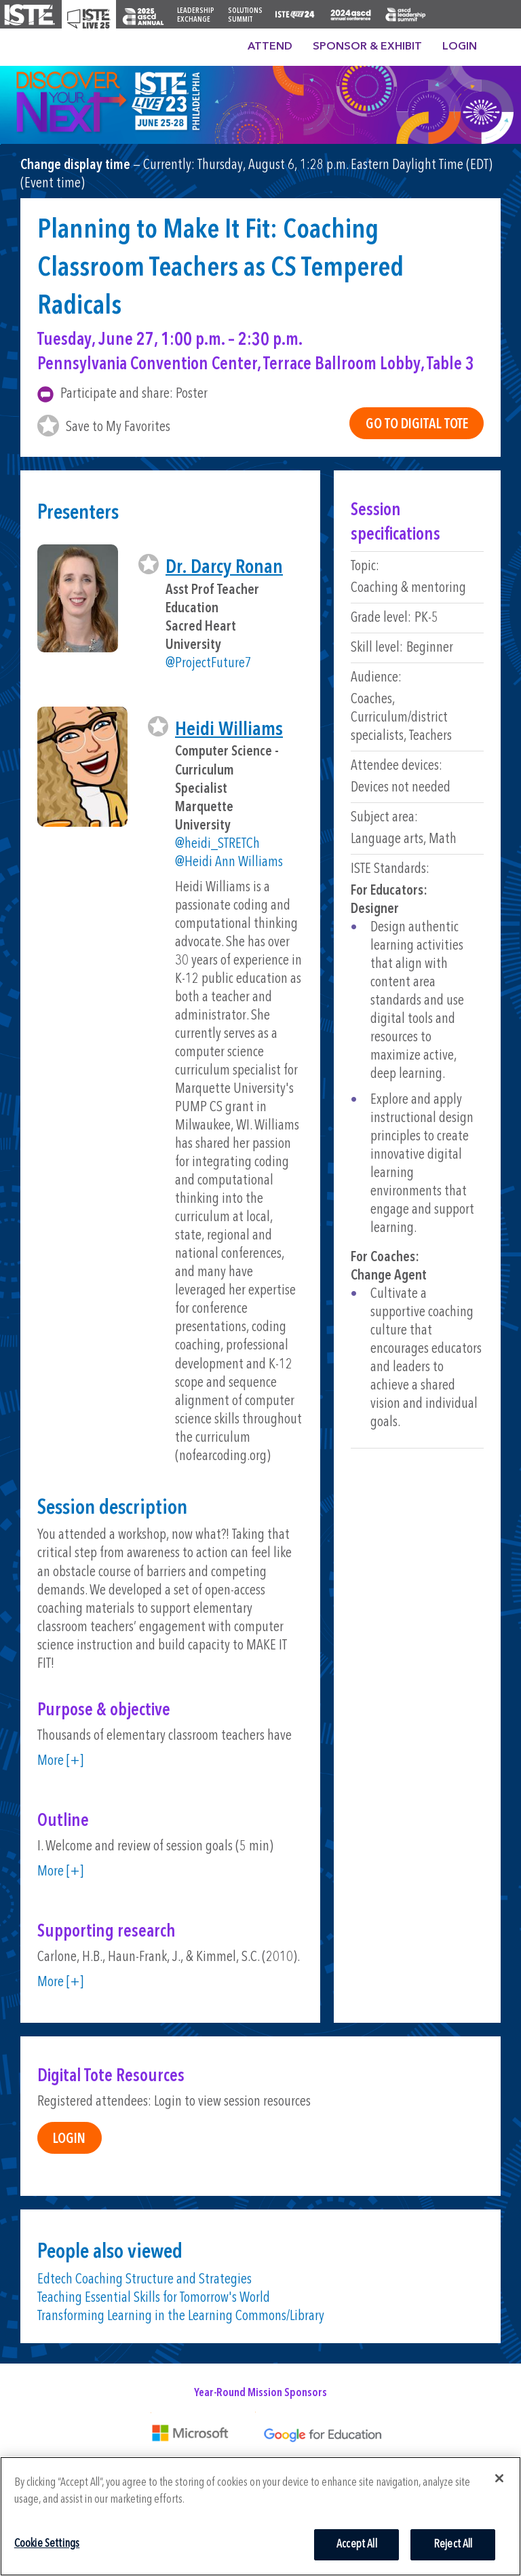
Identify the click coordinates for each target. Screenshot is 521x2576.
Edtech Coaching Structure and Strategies (144, 2280)
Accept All (356, 2544)
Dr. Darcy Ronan (224, 568)
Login (459, 46)
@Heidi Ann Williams (229, 862)
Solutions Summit (245, 15)
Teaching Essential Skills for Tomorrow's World (153, 2298)
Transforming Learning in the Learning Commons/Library (180, 2316)
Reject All (453, 2544)
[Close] (499, 2478)
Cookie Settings (47, 2544)
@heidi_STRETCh (217, 844)
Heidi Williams (229, 730)
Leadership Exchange (195, 15)
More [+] (60, 1761)
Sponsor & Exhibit (367, 46)
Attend (270, 46)
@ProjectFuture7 (209, 663)
